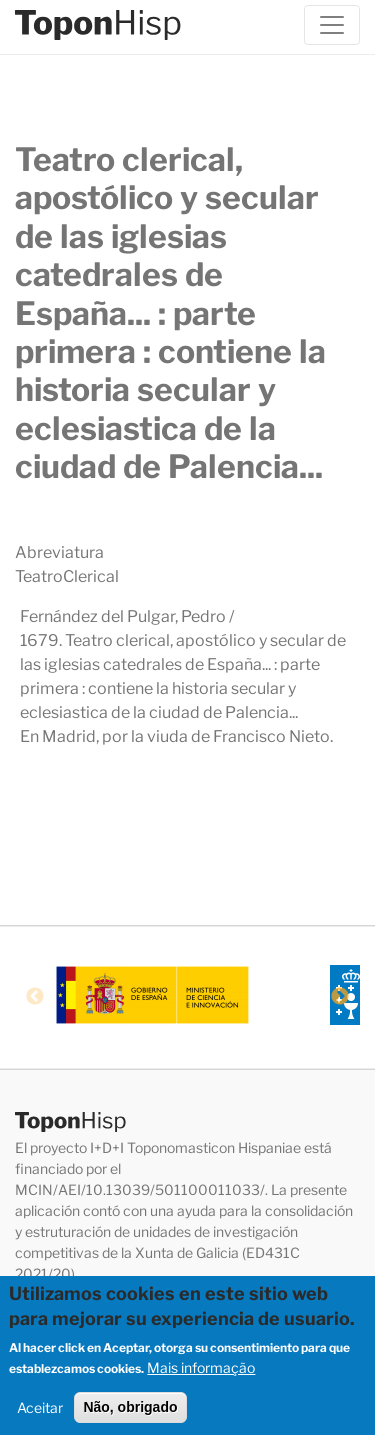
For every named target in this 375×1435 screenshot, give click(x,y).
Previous (35, 997)
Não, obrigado (130, 1415)
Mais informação (201, 1375)
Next (340, 997)
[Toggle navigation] (332, 25)
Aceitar (40, 1415)
